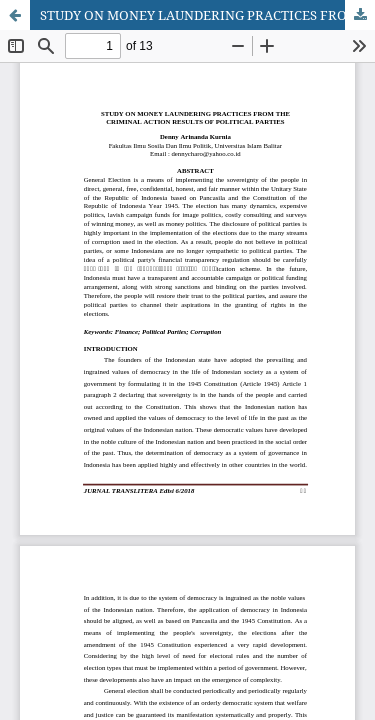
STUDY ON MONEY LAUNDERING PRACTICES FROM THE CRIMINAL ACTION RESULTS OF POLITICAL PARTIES (207, 15)
